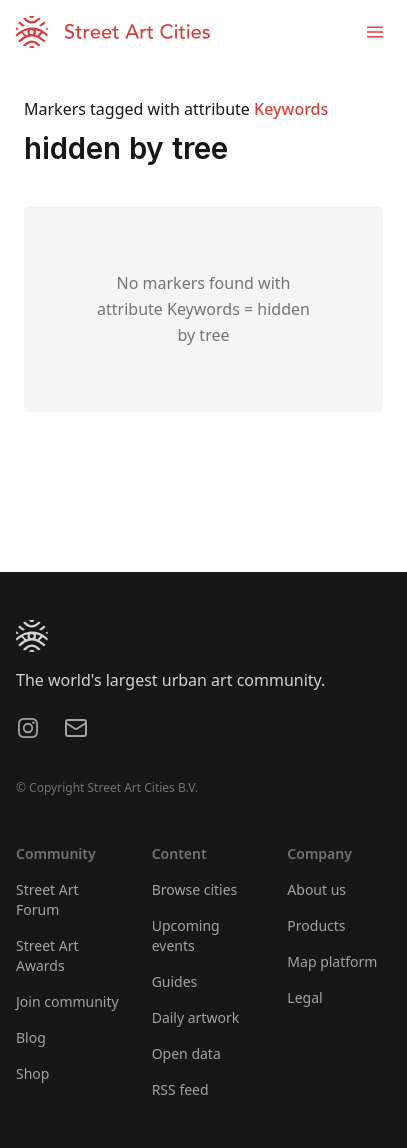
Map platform (332, 961)
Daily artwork (196, 1017)
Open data (186, 1053)
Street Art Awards (47, 955)
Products (316, 925)
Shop (32, 1073)
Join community (67, 1001)
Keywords (291, 109)
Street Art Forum (47, 899)
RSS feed (180, 1089)
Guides (175, 981)
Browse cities (195, 889)
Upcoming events (186, 935)
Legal (304, 997)
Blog (31, 1037)
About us (316, 889)
